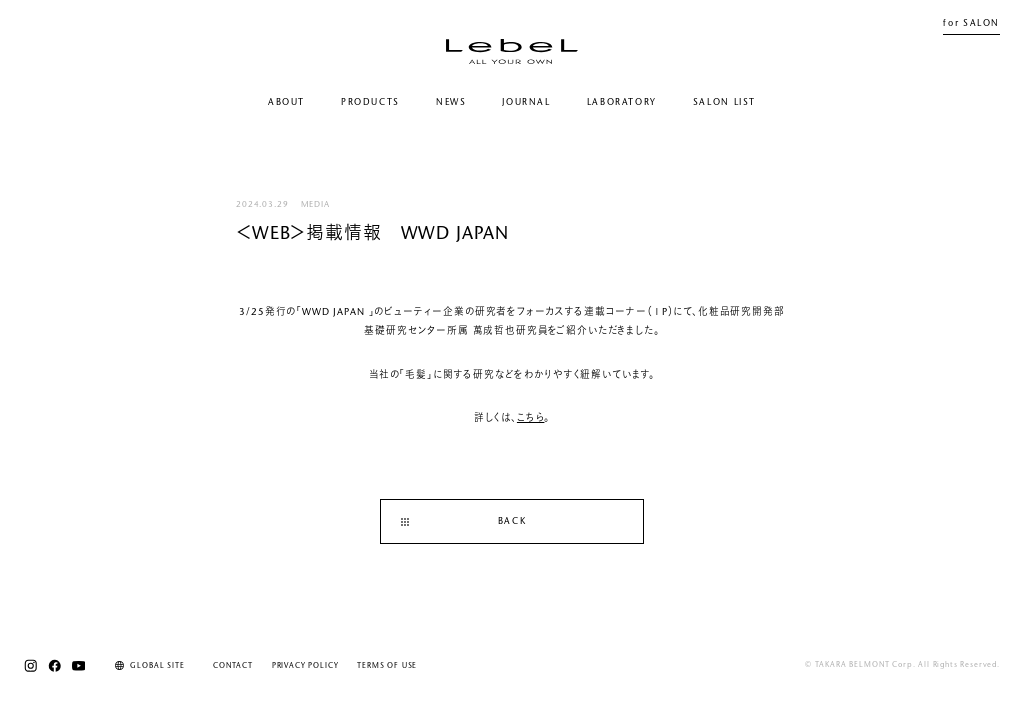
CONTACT (233, 666)
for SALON (971, 23)
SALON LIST (724, 102)
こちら (531, 419)
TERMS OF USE (387, 666)
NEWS (451, 102)
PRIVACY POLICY (305, 666)
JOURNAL (526, 102)
